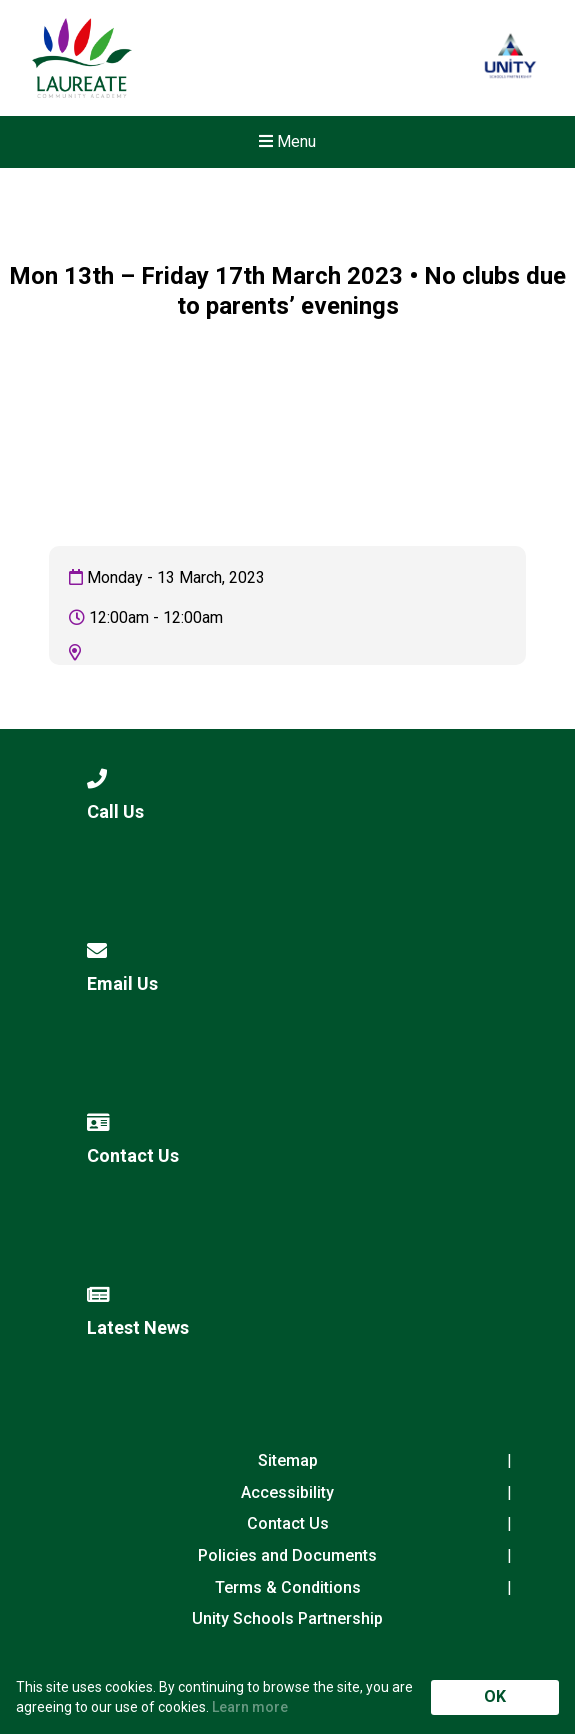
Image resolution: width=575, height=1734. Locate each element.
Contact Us (288, 1523)
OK (495, 1696)
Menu (287, 141)
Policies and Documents (287, 1555)
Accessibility (287, 1492)
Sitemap (288, 1460)
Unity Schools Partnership (287, 1618)
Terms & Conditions (288, 1587)
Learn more (250, 1707)
